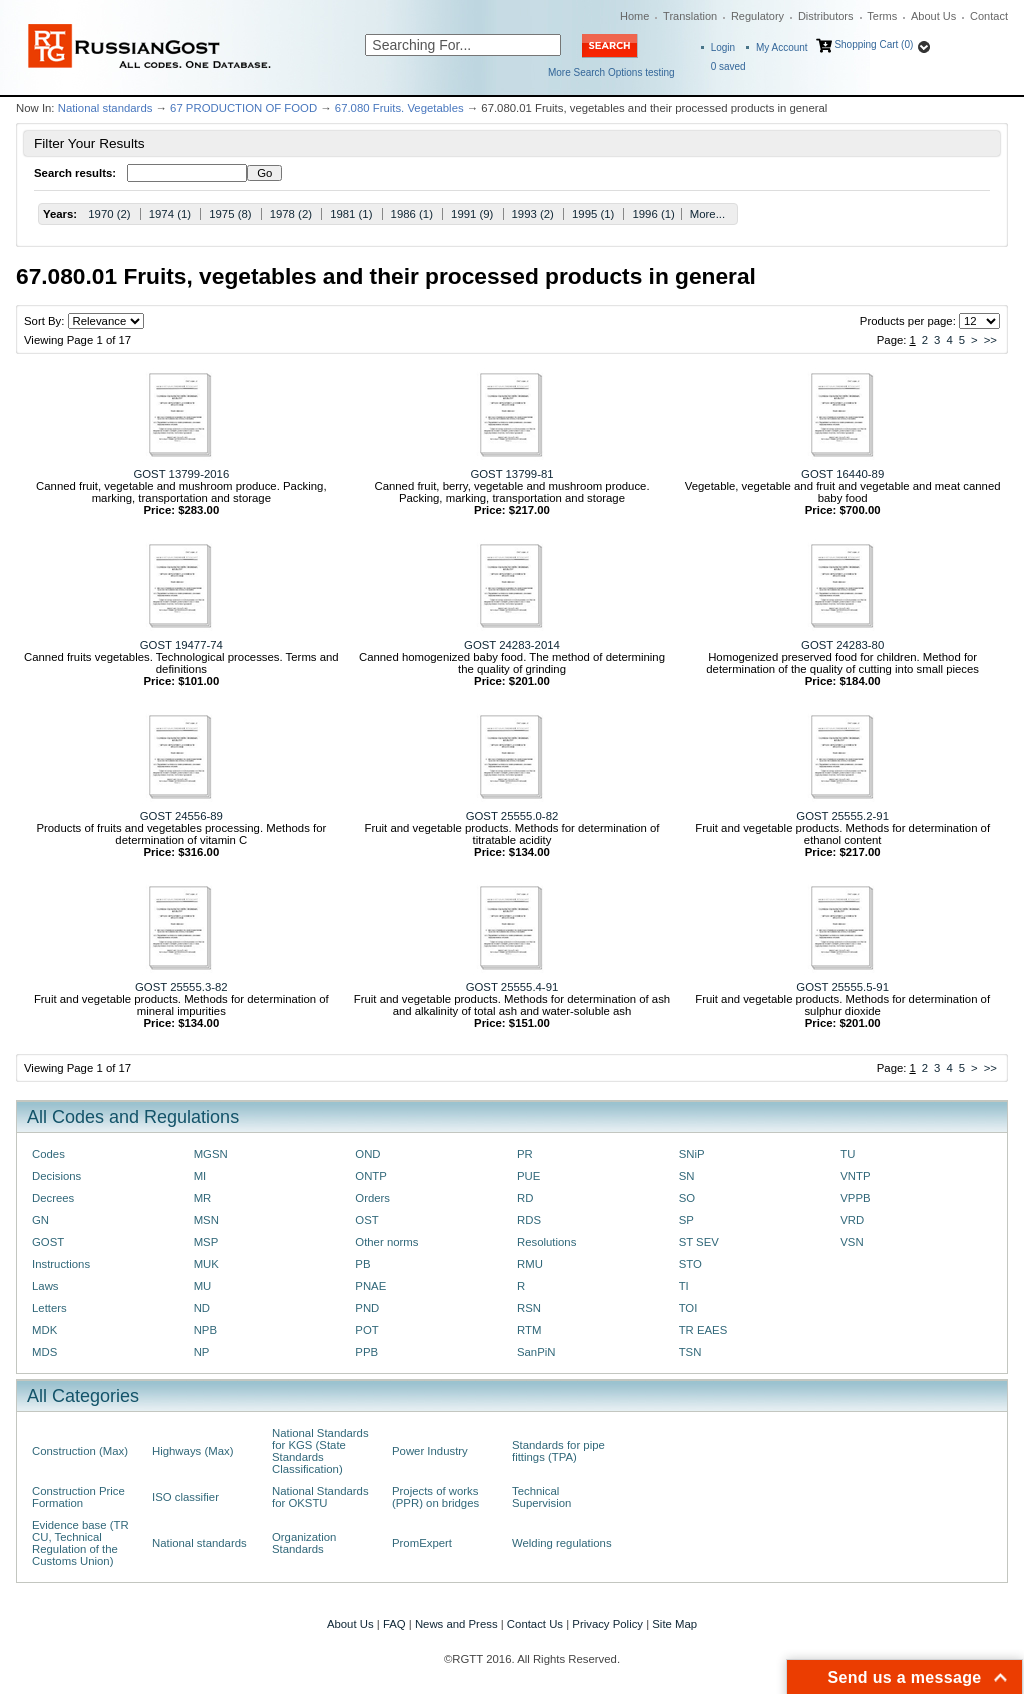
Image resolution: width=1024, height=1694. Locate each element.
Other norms (386, 1242)
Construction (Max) (80, 1451)
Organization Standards (304, 1543)
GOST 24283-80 (842, 645)
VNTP (855, 1176)
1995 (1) (593, 214)
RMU (530, 1264)
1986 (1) (412, 214)
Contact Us (535, 1624)
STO (690, 1264)
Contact (989, 16)
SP (686, 1220)
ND (202, 1308)
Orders (372, 1198)
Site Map (674, 1624)
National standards (105, 108)
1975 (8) (230, 214)
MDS (44, 1352)
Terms (882, 16)
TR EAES (703, 1330)
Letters (49, 1308)
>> (990, 340)
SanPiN (536, 1352)
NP (202, 1352)
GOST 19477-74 (181, 645)
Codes (48, 1154)
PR (525, 1154)
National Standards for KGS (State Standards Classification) (320, 1451)
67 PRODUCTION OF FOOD (243, 108)
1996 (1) (653, 214)
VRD (852, 1220)
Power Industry (430, 1451)
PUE (528, 1176)
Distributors (826, 16)
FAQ (394, 1624)
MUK (206, 1264)
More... (707, 214)
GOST (48, 1242)
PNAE (370, 1286)
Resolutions (546, 1242)
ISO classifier (185, 1497)
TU (847, 1154)
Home (634, 16)
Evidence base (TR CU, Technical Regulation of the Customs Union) (80, 1543)
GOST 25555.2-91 (842, 816)
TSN (690, 1352)
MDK (44, 1330)
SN (687, 1176)
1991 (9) (472, 214)
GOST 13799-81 (511, 474)
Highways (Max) (192, 1451)
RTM (529, 1330)
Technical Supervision (541, 1497)
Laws (45, 1286)
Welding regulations (562, 1543)
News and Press (456, 1624)
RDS (529, 1220)
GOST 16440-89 (842, 474)
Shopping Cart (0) (873, 44)
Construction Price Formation (78, 1497)
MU (203, 1286)
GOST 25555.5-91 (842, 987)
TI (684, 1286)
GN (40, 1220)
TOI (688, 1308)
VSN (851, 1242)
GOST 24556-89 (181, 816)
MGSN (211, 1154)
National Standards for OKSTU (320, 1497)
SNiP (692, 1154)
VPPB (855, 1198)
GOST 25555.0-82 (512, 816)
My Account (782, 47)
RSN (529, 1308)
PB (362, 1264)
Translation (690, 16)
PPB (366, 1352)
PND (367, 1308)
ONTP (371, 1176)
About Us (933, 16)
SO (687, 1198)
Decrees (53, 1198)
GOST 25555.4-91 (512, 987)
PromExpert (422, 1543)
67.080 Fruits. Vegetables (399, 108)
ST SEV (699, 1242)
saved (728, 66)
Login (723, 47)
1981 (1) (351, 214)
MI (200, 1176)
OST (366, 1220)
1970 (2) (109, 214)
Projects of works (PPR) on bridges (435, 1497)
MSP (206, 1242)
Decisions (56, 1176)
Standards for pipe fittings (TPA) (558, 1451)
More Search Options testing (611, 72)
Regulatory (757, 16)
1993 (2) (533, 214)
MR (203, 1198)
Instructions (61, 1264)
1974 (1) (170, 214)
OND (367, 1154)
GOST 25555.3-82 (181, 987)
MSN (206, 1220)
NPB (205, 1330)
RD (525, 1198)
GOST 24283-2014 (512, 645)
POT (366, 1330)
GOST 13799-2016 (181, 474)
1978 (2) (291, 214)
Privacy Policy (607, 1624)
